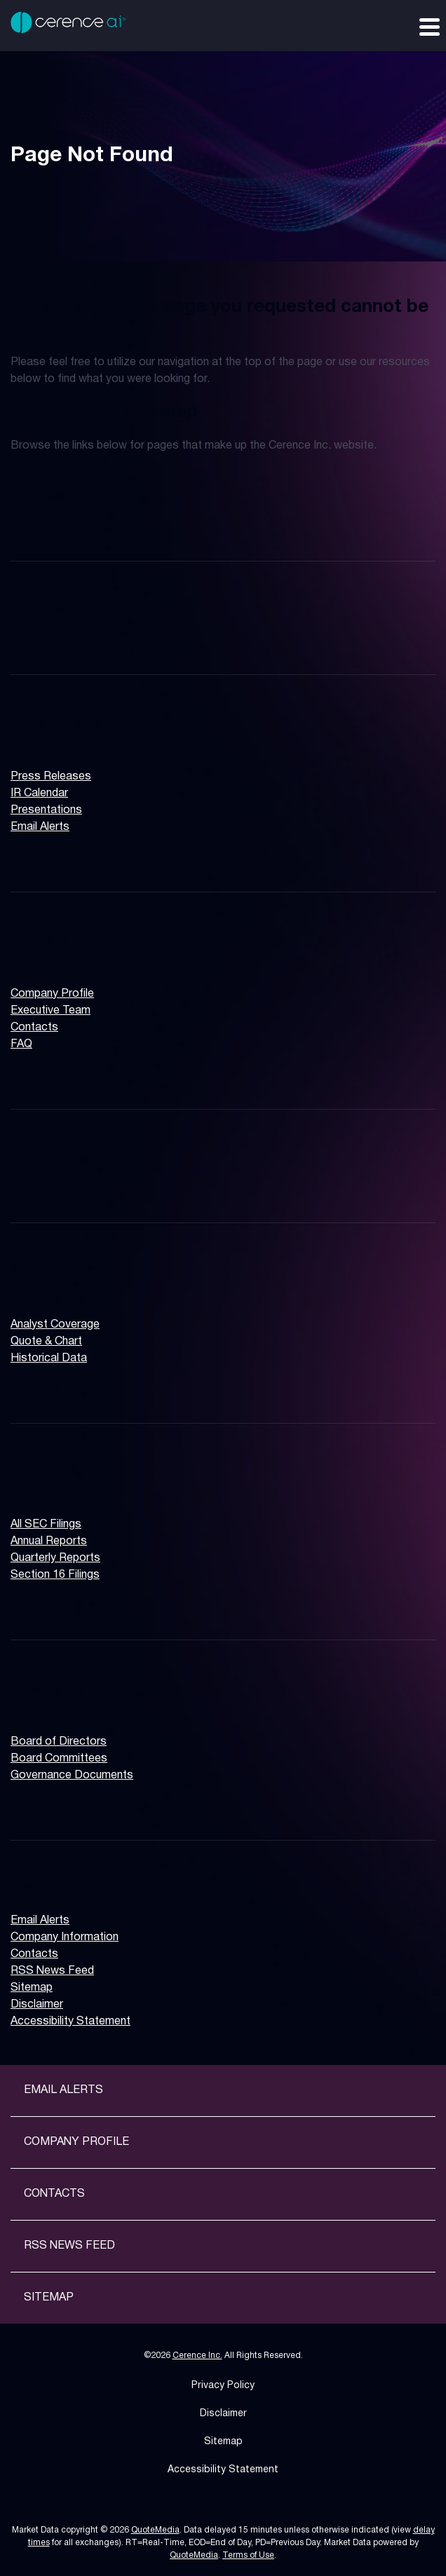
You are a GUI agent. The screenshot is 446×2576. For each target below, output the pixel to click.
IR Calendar (39, 793)
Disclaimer (37, 2005)
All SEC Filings (46, 1524)
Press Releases (51, 777)
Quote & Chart (46, 1342)
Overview (38, 496)
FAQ (21, 1044)
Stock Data (45, 1272)
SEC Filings (44, 1472)
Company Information (75, 941)
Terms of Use (248, 2555)
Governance (47, 1689)
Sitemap (32, 1988)
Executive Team (50, 1011)
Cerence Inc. (197, 2355)
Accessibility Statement (70, 2021)
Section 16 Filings (55, 1575)
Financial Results (61, 1158)
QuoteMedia (155, 2530)
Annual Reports (49, 1541)
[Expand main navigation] (428, 25)
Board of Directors (59, 1742)
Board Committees (59, 1759)
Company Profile (52, 994)
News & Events (55, 724)
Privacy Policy (223, 2385)
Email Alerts (40, 827)
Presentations (46, 810)
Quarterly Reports (55, 1558)
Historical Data (49, 1358)
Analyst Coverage (55, 1325)
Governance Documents (72, 1775)
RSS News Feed (52, 1971)
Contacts (34, 1028)
